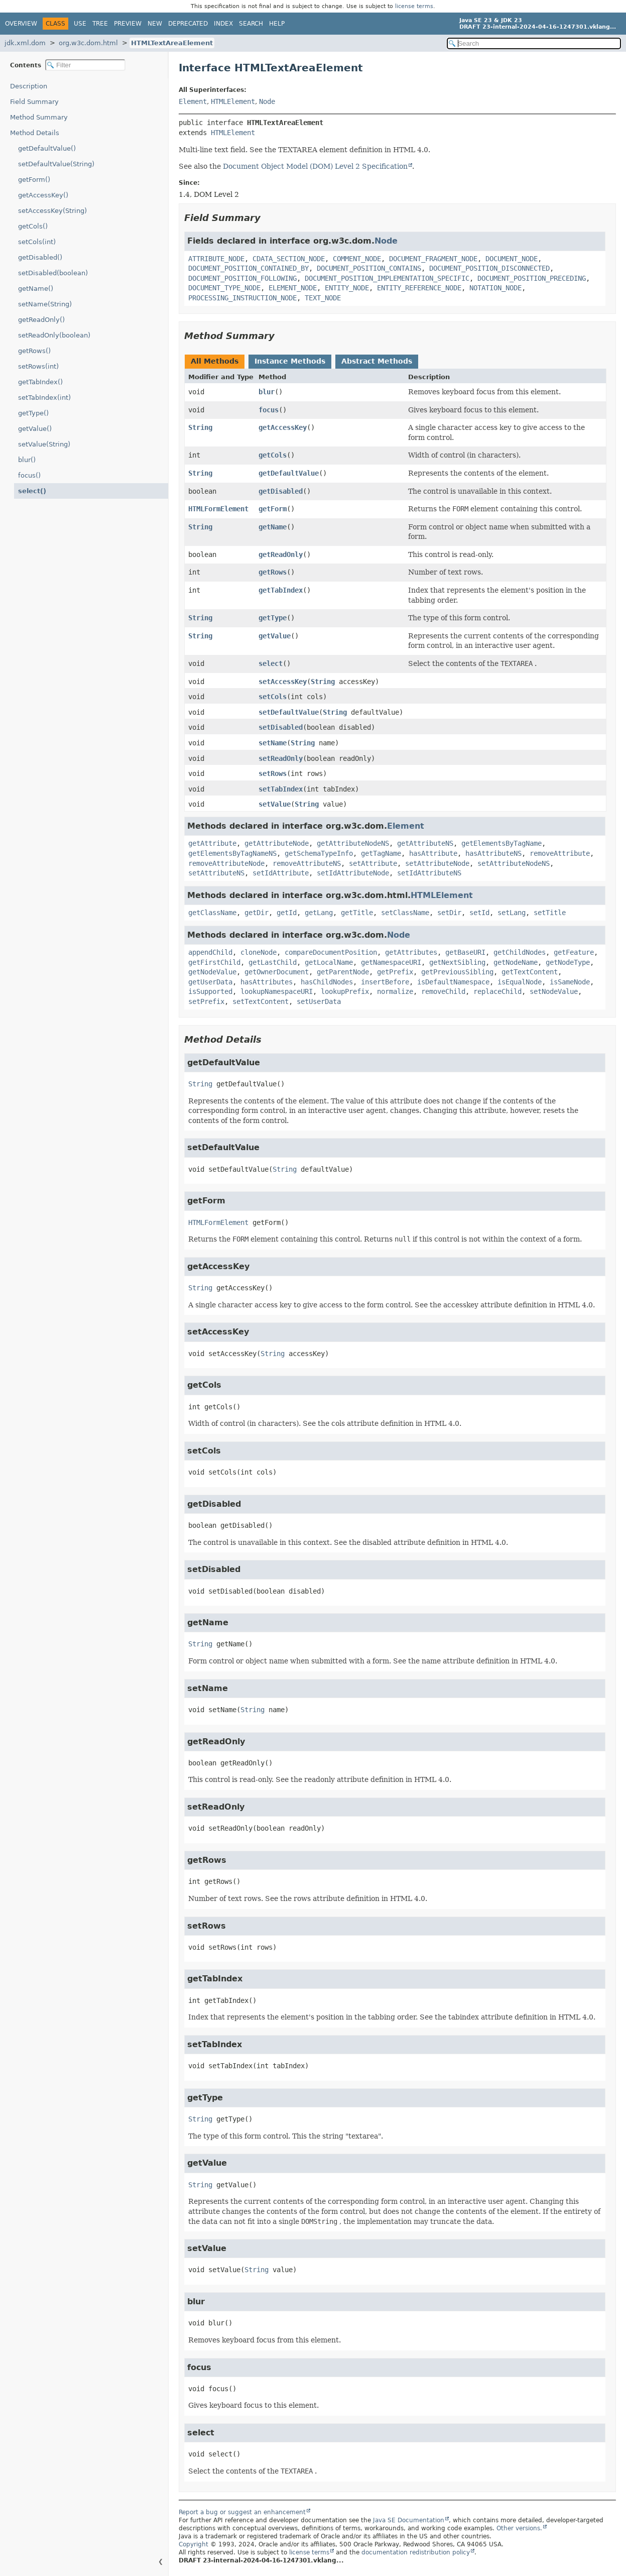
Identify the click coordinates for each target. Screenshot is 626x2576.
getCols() (33, 226)
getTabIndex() (40, 382)
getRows (273, 572)
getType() (33, 413)
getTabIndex (281, 590)
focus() (29, 475)
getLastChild (272, 962)
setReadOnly (281, 758)
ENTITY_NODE (347, 288)
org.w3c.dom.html (88, 43)
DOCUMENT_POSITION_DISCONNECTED (489, 268)
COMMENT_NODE (357, 259)
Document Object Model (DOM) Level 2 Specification (315, 166)
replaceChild (497, 991)
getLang (319, 913)
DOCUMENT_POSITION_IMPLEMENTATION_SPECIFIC (387, 278)
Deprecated (188, 23)
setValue (275, 804)
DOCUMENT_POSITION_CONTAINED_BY (248, 268)
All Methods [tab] (214, 361)
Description (28, 86)
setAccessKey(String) (52, 210)
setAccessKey (283, 682)
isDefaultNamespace (453, 982)
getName (273, 527)
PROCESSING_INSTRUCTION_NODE (242, 298)
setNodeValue (554, 991)
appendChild (210, 952)
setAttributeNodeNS (513, 863)
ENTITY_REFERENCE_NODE (419, 288)
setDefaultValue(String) (56, 164)
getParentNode (343, 972)
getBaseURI (465, 952)
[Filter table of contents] (85, 65)
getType (273, 618)
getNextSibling (457, 962)
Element (193, 101)
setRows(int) (38, 366)
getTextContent (530, 972)
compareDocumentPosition (331, 952)
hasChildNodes (327, 982)
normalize (395, 991)
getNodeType (568, 962)
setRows (273, 773)
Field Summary (34, 101)
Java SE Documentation (408, 2520)
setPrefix (206, 1001)
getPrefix (395, 972)
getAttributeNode (276, 843)
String (200, 427)
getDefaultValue (289, 473)
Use (80, 23)
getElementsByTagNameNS (232, 853)
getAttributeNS (425, 843)
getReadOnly (281, 554)
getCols (273, 455)
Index (223, 23)
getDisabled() (40, 257)
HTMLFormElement (218, 509)
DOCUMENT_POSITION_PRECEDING (531, 278)
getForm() (34, 179)
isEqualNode (519, 982)
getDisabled (281, 491)
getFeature (574, 952)
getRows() (34, 351)
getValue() (35, 428)
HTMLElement (233, 101)
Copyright (193, 2544)
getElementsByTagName (501, 843)
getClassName (212, 913)
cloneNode (258, 952)
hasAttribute (433, 853)
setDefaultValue (289, 712)
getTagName (381, 853)
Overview (21, 23)
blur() (27, 460)
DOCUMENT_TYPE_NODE (224, 288)
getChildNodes (519, 952)
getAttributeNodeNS (353, 843)
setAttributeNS (216, 873)
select (271, 663)
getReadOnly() (41, 319)
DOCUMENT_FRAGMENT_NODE (433, 259)
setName (273, 743)
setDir (449, 913)
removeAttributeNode (226, 863)
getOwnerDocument (276, 972)
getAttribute (212, 843)
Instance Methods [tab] (290, 361)
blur (267, 392)
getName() (35, 288)
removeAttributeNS (307, 863)
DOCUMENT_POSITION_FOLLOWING (242, 278)
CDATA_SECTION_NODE (289, 259)
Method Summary (39, 117)
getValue (275, 636)
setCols (273, 697)
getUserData (210, 982)
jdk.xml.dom (25, 43)
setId (479, 913)
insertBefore (385, 982)
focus (269, 410)
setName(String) (45, 304)
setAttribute (373, 863)
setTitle (550, 913)
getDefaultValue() (47, 148)
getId (287, 913)
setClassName (405, 913)
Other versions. (519, 2528)
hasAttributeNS (493, 853)
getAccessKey (283, 427)
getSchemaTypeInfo (319, 853)
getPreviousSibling (457, 972)
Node (267, 101)
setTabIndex (281, 789)
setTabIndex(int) (44, 397)
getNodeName (515, 962)
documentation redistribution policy (415, 2552)
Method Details (34, 133)
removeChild (443, 991)
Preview (128, 23)
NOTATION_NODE (495, 288)
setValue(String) (44, 444)
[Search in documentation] (534, 43)
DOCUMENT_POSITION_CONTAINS (369, 268)
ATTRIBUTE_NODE (216, 259)
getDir (256, 913)
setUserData (319, 1001)
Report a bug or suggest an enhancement (242, 2512)
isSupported (210, 991)
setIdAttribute (281, 873)
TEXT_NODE (323, 298)
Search (251, 23)
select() (32, 491)
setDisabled (281, 727)
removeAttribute (560, 853)
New (155, 23)
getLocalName (329, 962)
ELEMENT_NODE (293, 288)
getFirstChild (214, 962)
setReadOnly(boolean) (54, 335)
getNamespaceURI (391, 962)
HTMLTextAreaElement (172, 43)
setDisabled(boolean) (53, 273)
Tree (100, 23)
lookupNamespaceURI (276, 991)
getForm (273, 509)
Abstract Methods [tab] (376, 361)
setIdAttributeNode (353, 873)
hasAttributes (266, 982)
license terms (414, 6)
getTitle (357, 913)
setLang (511, 913)
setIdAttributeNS (429, 873)
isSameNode (570, 982)
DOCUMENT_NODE (511, 259)
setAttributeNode (437, 863)
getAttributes (411, 952)
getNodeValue (212, 972)
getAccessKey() (43, 195)
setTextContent (260, 1001)
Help (277, 23)
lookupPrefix (345, 991)
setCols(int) (37, 242)
